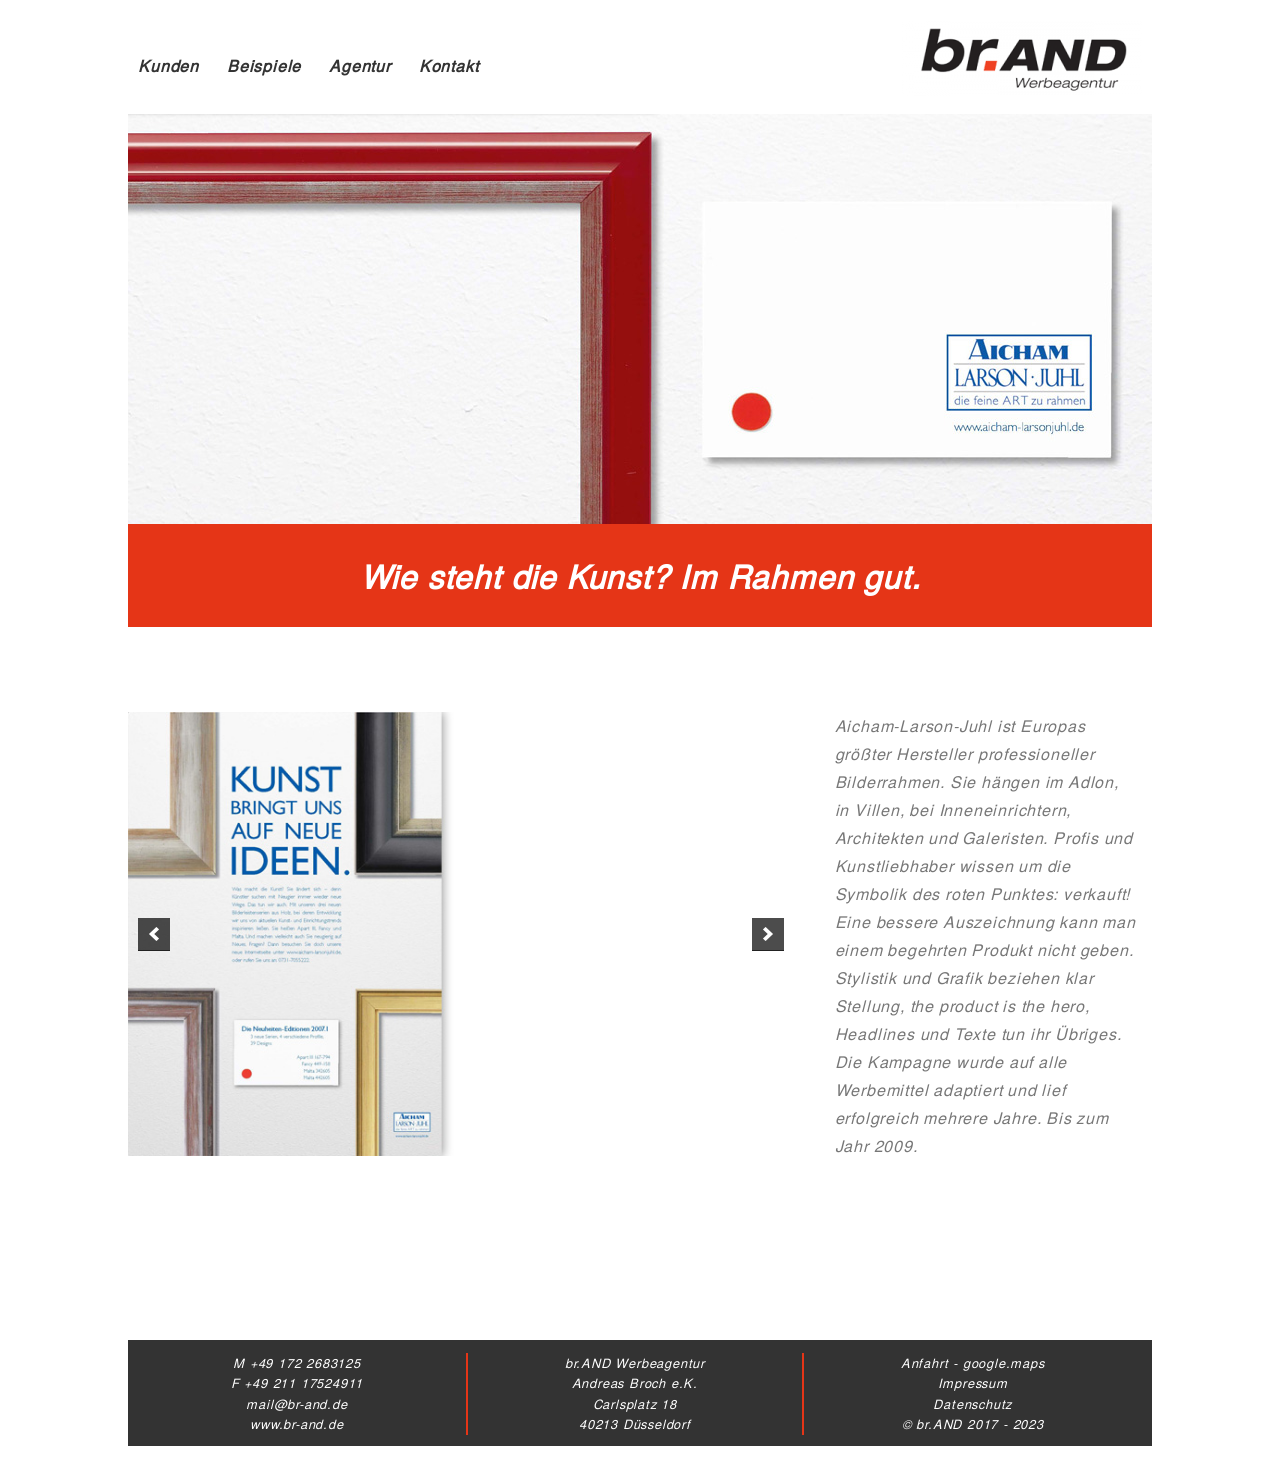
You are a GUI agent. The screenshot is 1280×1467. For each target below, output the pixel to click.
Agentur (360, 65)
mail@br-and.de (296, 1403)
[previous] (154, 934)
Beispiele (264, 65)
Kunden (168, 65)
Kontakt (449, 65)
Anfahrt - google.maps (973, 1362)
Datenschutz (972, 1403)
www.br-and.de (296, 1423)
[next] (768, 934)
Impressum (973, 1382)
